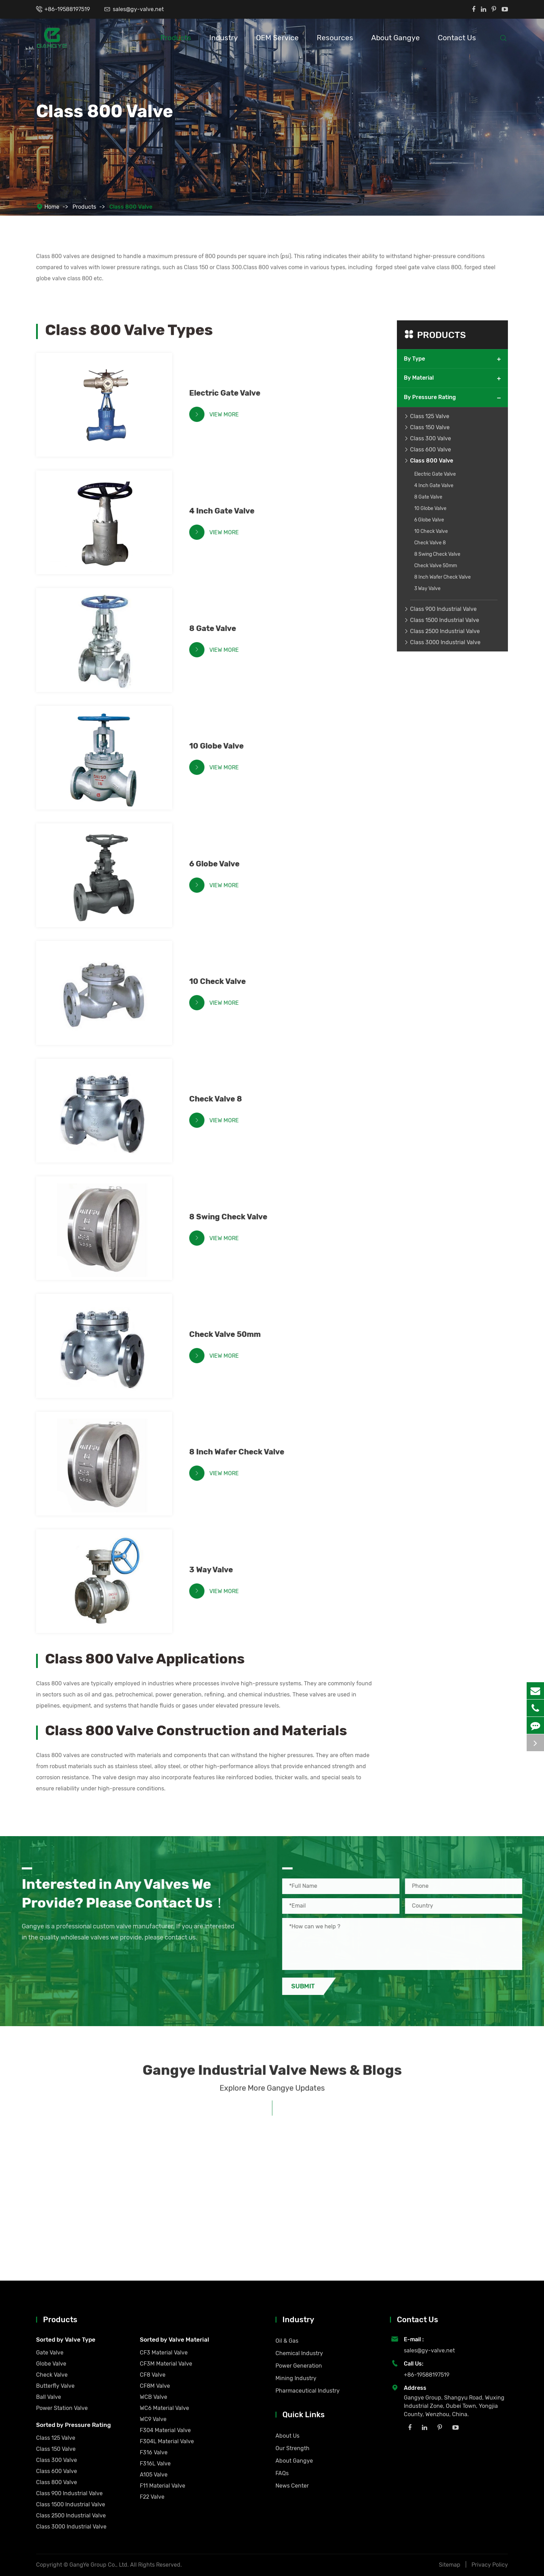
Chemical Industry (299, 2353)
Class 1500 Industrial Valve (444, 620)
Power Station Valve (62, 2408)
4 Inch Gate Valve (227, 511)
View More (219, 414)
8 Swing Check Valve (234, 1216)
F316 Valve (154, 2452)
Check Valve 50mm (230, 1334)
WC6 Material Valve (164, 2408)
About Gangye (395, 37)
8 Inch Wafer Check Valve (242, 1451)
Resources (335, 37)
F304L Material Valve (167, 2441)
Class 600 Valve (430, 449)
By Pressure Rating (430, 397)
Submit (308, 1986)
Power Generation (298, 2365)
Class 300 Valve (430, 438)
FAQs (282, 2473)
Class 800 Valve (130, 207)
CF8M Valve (155, 2386)
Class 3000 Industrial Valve (445, 642)
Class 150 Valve (430, 427)
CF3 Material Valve (164, 2352)
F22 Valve (152, 2496)
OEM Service (277, 37)
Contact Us (457, 37)
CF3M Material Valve (166, 2363)
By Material (419, 377)
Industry (223, 37)
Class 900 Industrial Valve (443, 609)
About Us (287, 2435)
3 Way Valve (216, 1569)
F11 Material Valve (162, 2485)
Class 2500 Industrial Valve (445, 631)
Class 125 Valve (429, 416)
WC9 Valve (153, 2419)
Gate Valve (49, 2352)
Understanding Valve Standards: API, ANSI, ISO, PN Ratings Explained (105, 2236)
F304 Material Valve (165, 2430)
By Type (414, 358)
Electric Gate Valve (230, 393)
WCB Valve (153, 2397)
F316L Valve (155, 2463)
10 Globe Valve (222, 746)
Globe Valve (51, 2363)
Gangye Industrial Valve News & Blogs (272, 2076)
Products (175, 37)
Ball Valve (48, 2397)
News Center (292, 2485)
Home (51, 207)
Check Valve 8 (221, 1099)
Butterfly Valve (55, 2386)
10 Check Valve (223, 981)
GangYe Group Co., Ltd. (99, 2564)
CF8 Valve (152, 2374)
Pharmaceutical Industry (307, 2390)
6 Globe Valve (220, 863)
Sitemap (449, 2564)
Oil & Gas (286, 2340)
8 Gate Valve (218, 628)
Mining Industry (295, 2378)
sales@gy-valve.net (138, 9)
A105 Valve (154, 2474)
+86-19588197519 (67, 9)
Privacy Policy (489, 2564)
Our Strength (292, 2448)
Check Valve (52, 2374)
